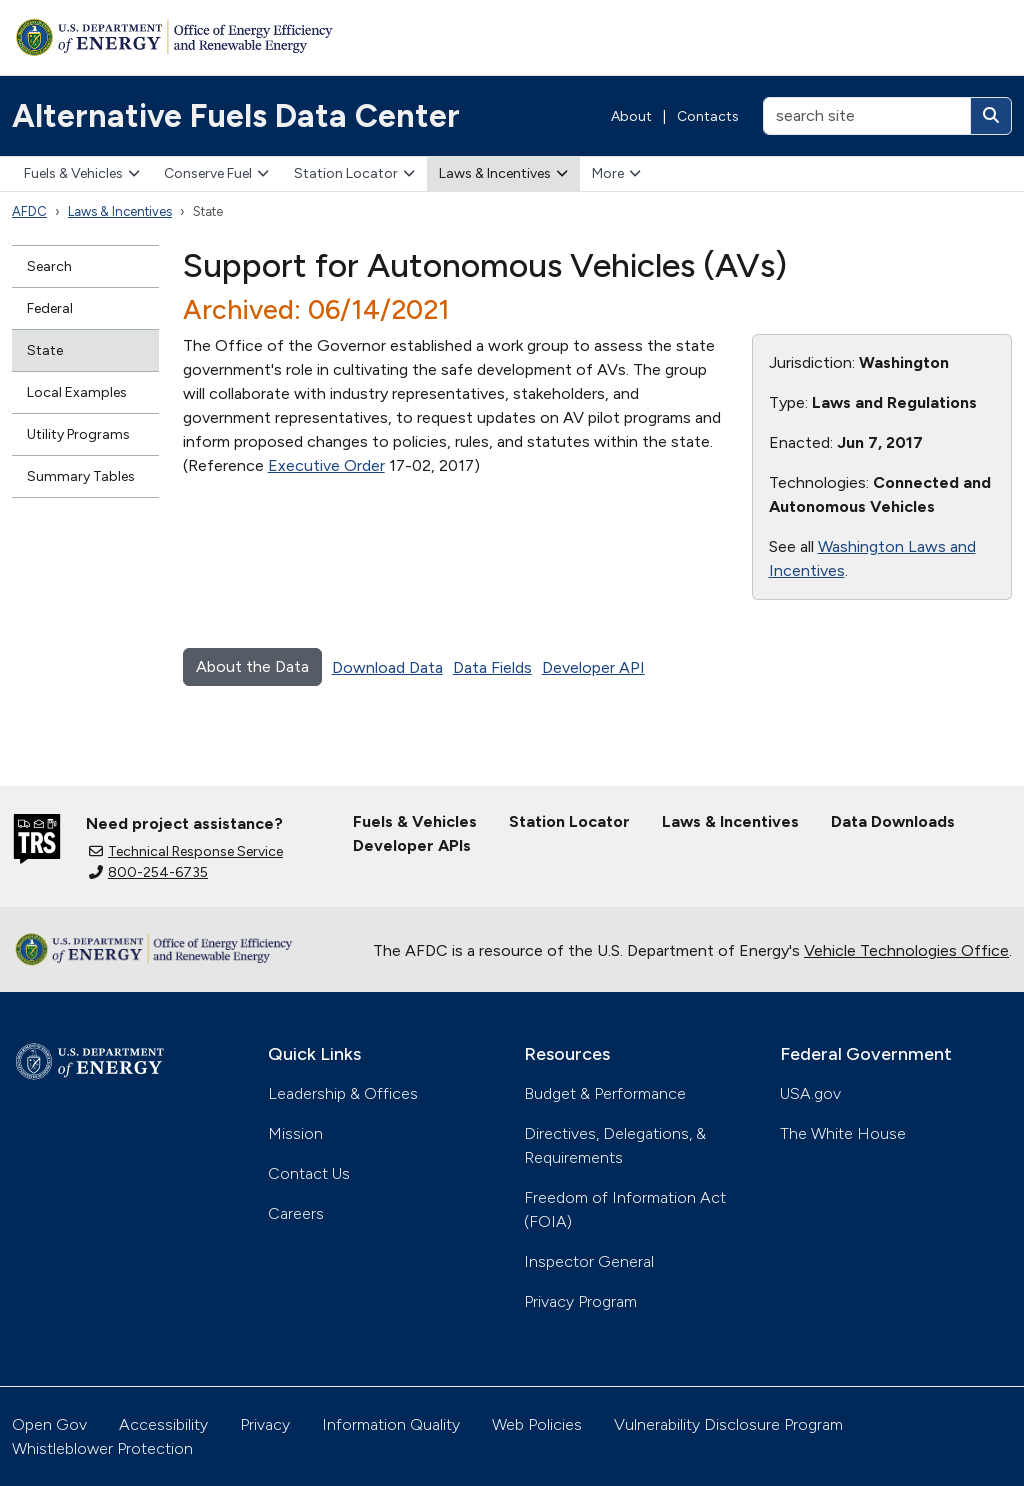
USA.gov (810, 1093)
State (45, 350)
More (616, 173)
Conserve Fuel (216, 173)
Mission (295, 1133)
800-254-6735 (148, 872)
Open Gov (49, 1424)
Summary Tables (81, 476)
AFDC (29, 211)
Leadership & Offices (343, 1093)
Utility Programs (78, 434)
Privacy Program (580, 1301)
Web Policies (537, 1424)
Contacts (708, 116)
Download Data (387, 667)
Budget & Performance (605, 1093)
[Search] (991, 116)
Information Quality (391, 1424)
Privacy (265, 1424)
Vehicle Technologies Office (906, 950)
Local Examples (77, 392)
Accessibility (163, 1424)
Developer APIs (412, 845)
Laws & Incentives (503, 173)
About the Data (252, 666)
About (631, 116)
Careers (296, 1213)
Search (49, 266)
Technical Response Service (186, 851)
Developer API (593, 667)
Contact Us (309, 1173)
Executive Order (326, 465)
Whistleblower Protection (102, 1448)
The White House (843, 1133)
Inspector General (589, 1261)
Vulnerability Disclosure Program (728, 1424)
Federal (50, 308)
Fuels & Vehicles (82, 173)
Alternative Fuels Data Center (236, 116)
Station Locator (354, 173)
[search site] (867, 116)
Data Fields (492, 667)
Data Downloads (893, 821)
